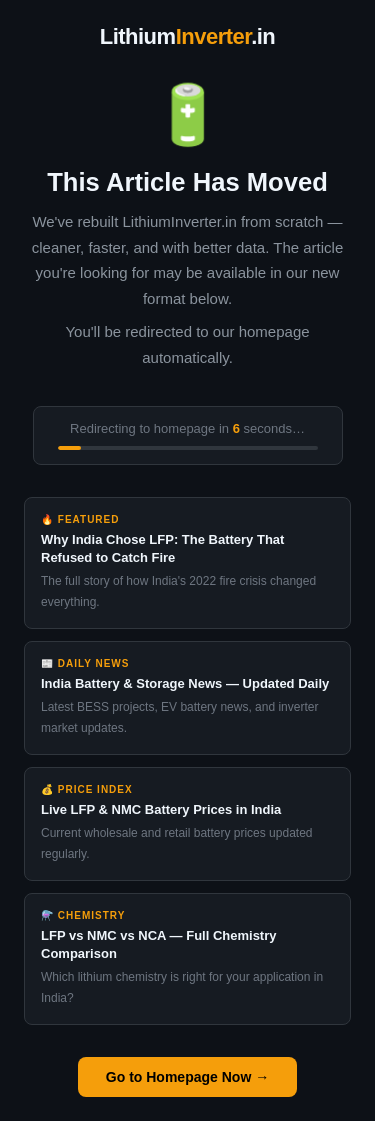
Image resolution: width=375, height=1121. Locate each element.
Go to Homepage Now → (187, 1077)
